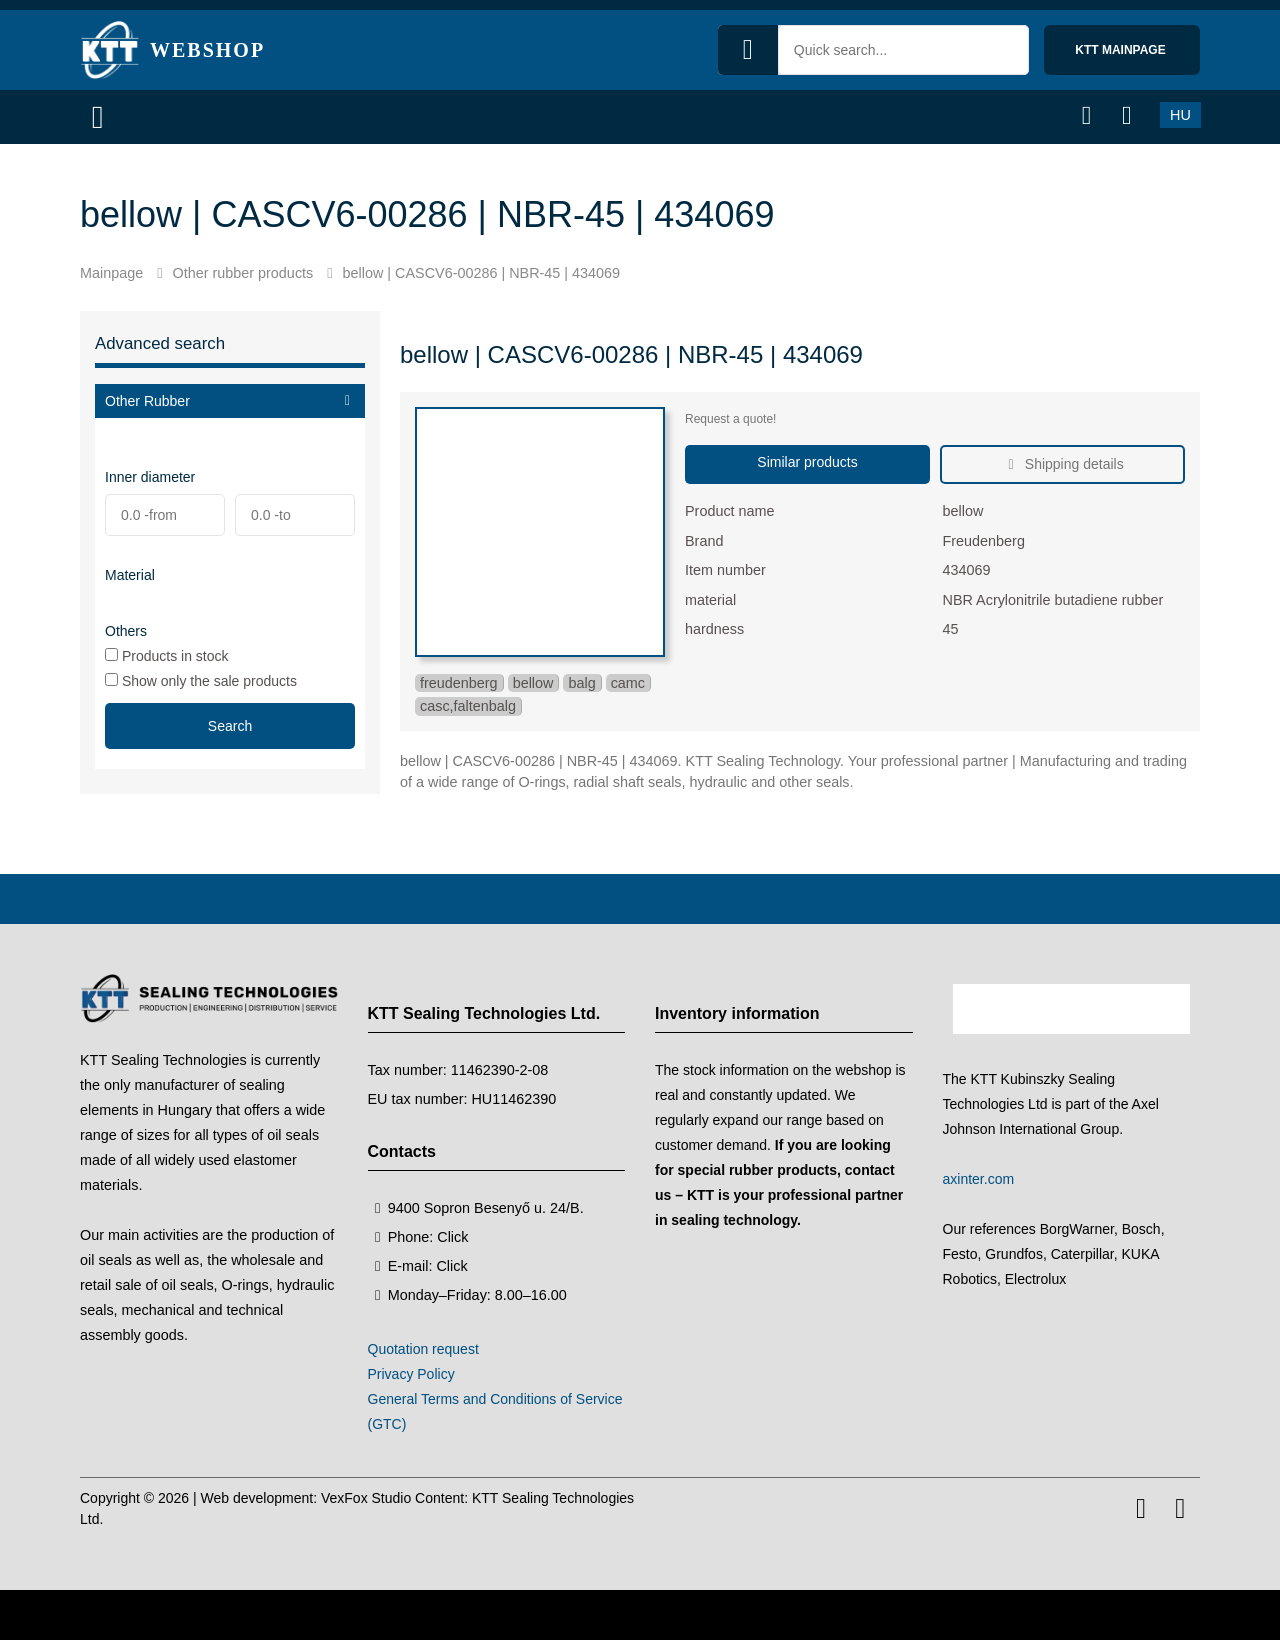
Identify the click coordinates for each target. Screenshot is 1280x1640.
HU (1180, 115)
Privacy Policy (411, 1374)
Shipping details (1072, 464)
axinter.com (979, 1179)
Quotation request (423, 1349)
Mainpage (111, 273)
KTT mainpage (1122, 50)
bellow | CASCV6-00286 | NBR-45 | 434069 (482, 273)
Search (230, 726)
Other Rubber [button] (147, 401)
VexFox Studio (366, 1498)
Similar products (807, 462)
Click (452, 1237)
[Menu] (105, 117)
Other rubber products (242, 273)
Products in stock (167, 655)
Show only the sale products (201, 680)
